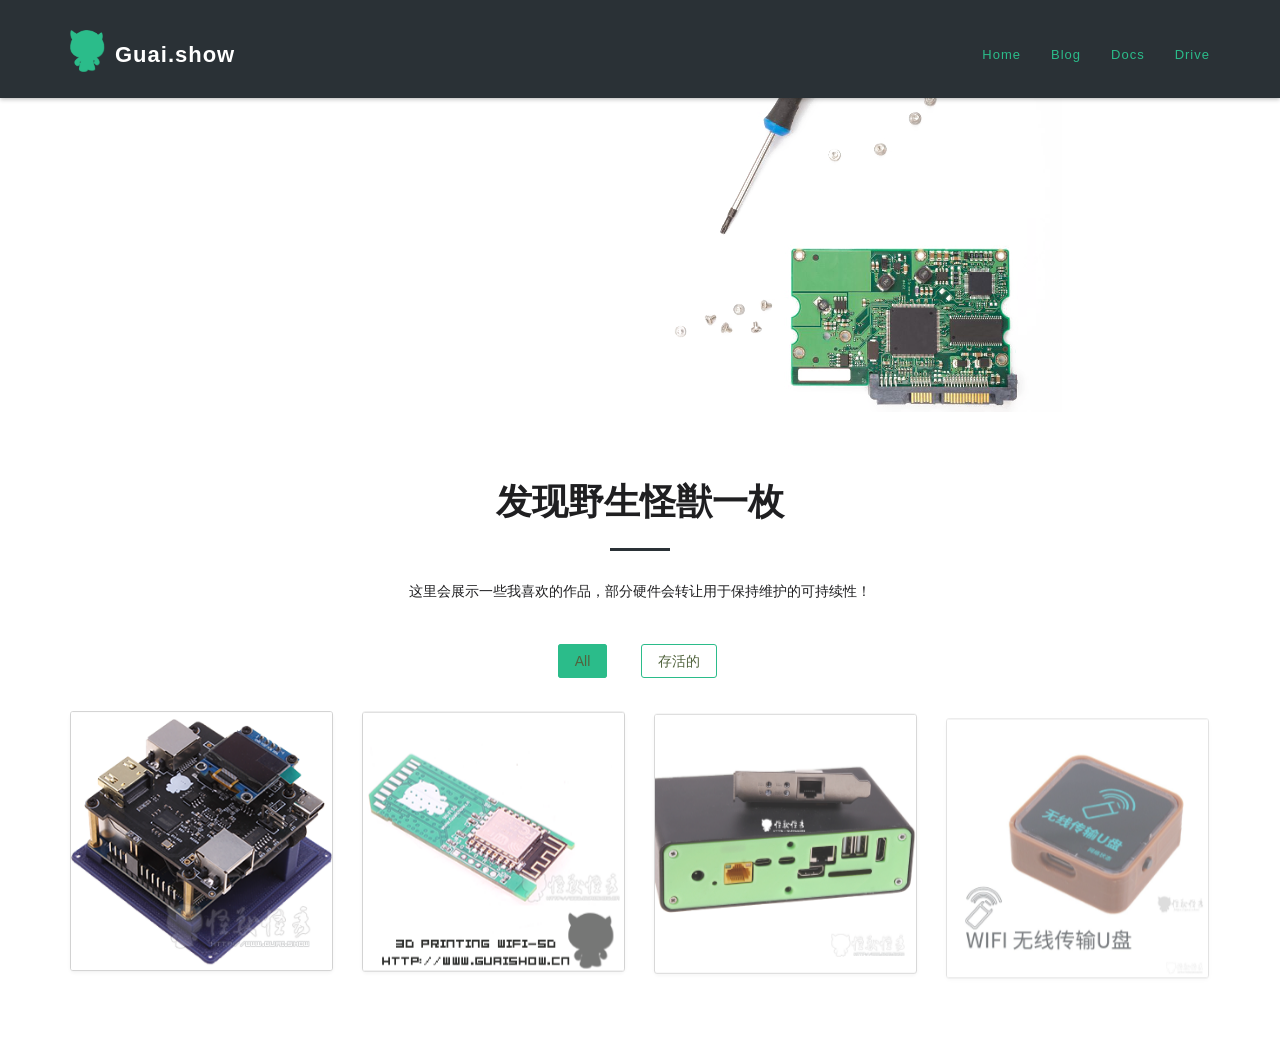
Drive (1192, 54)
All (583, 661)
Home (1001, 54)
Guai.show (152, 51)
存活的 (679, 661)
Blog (1066, 54)
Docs (1128, 54)
